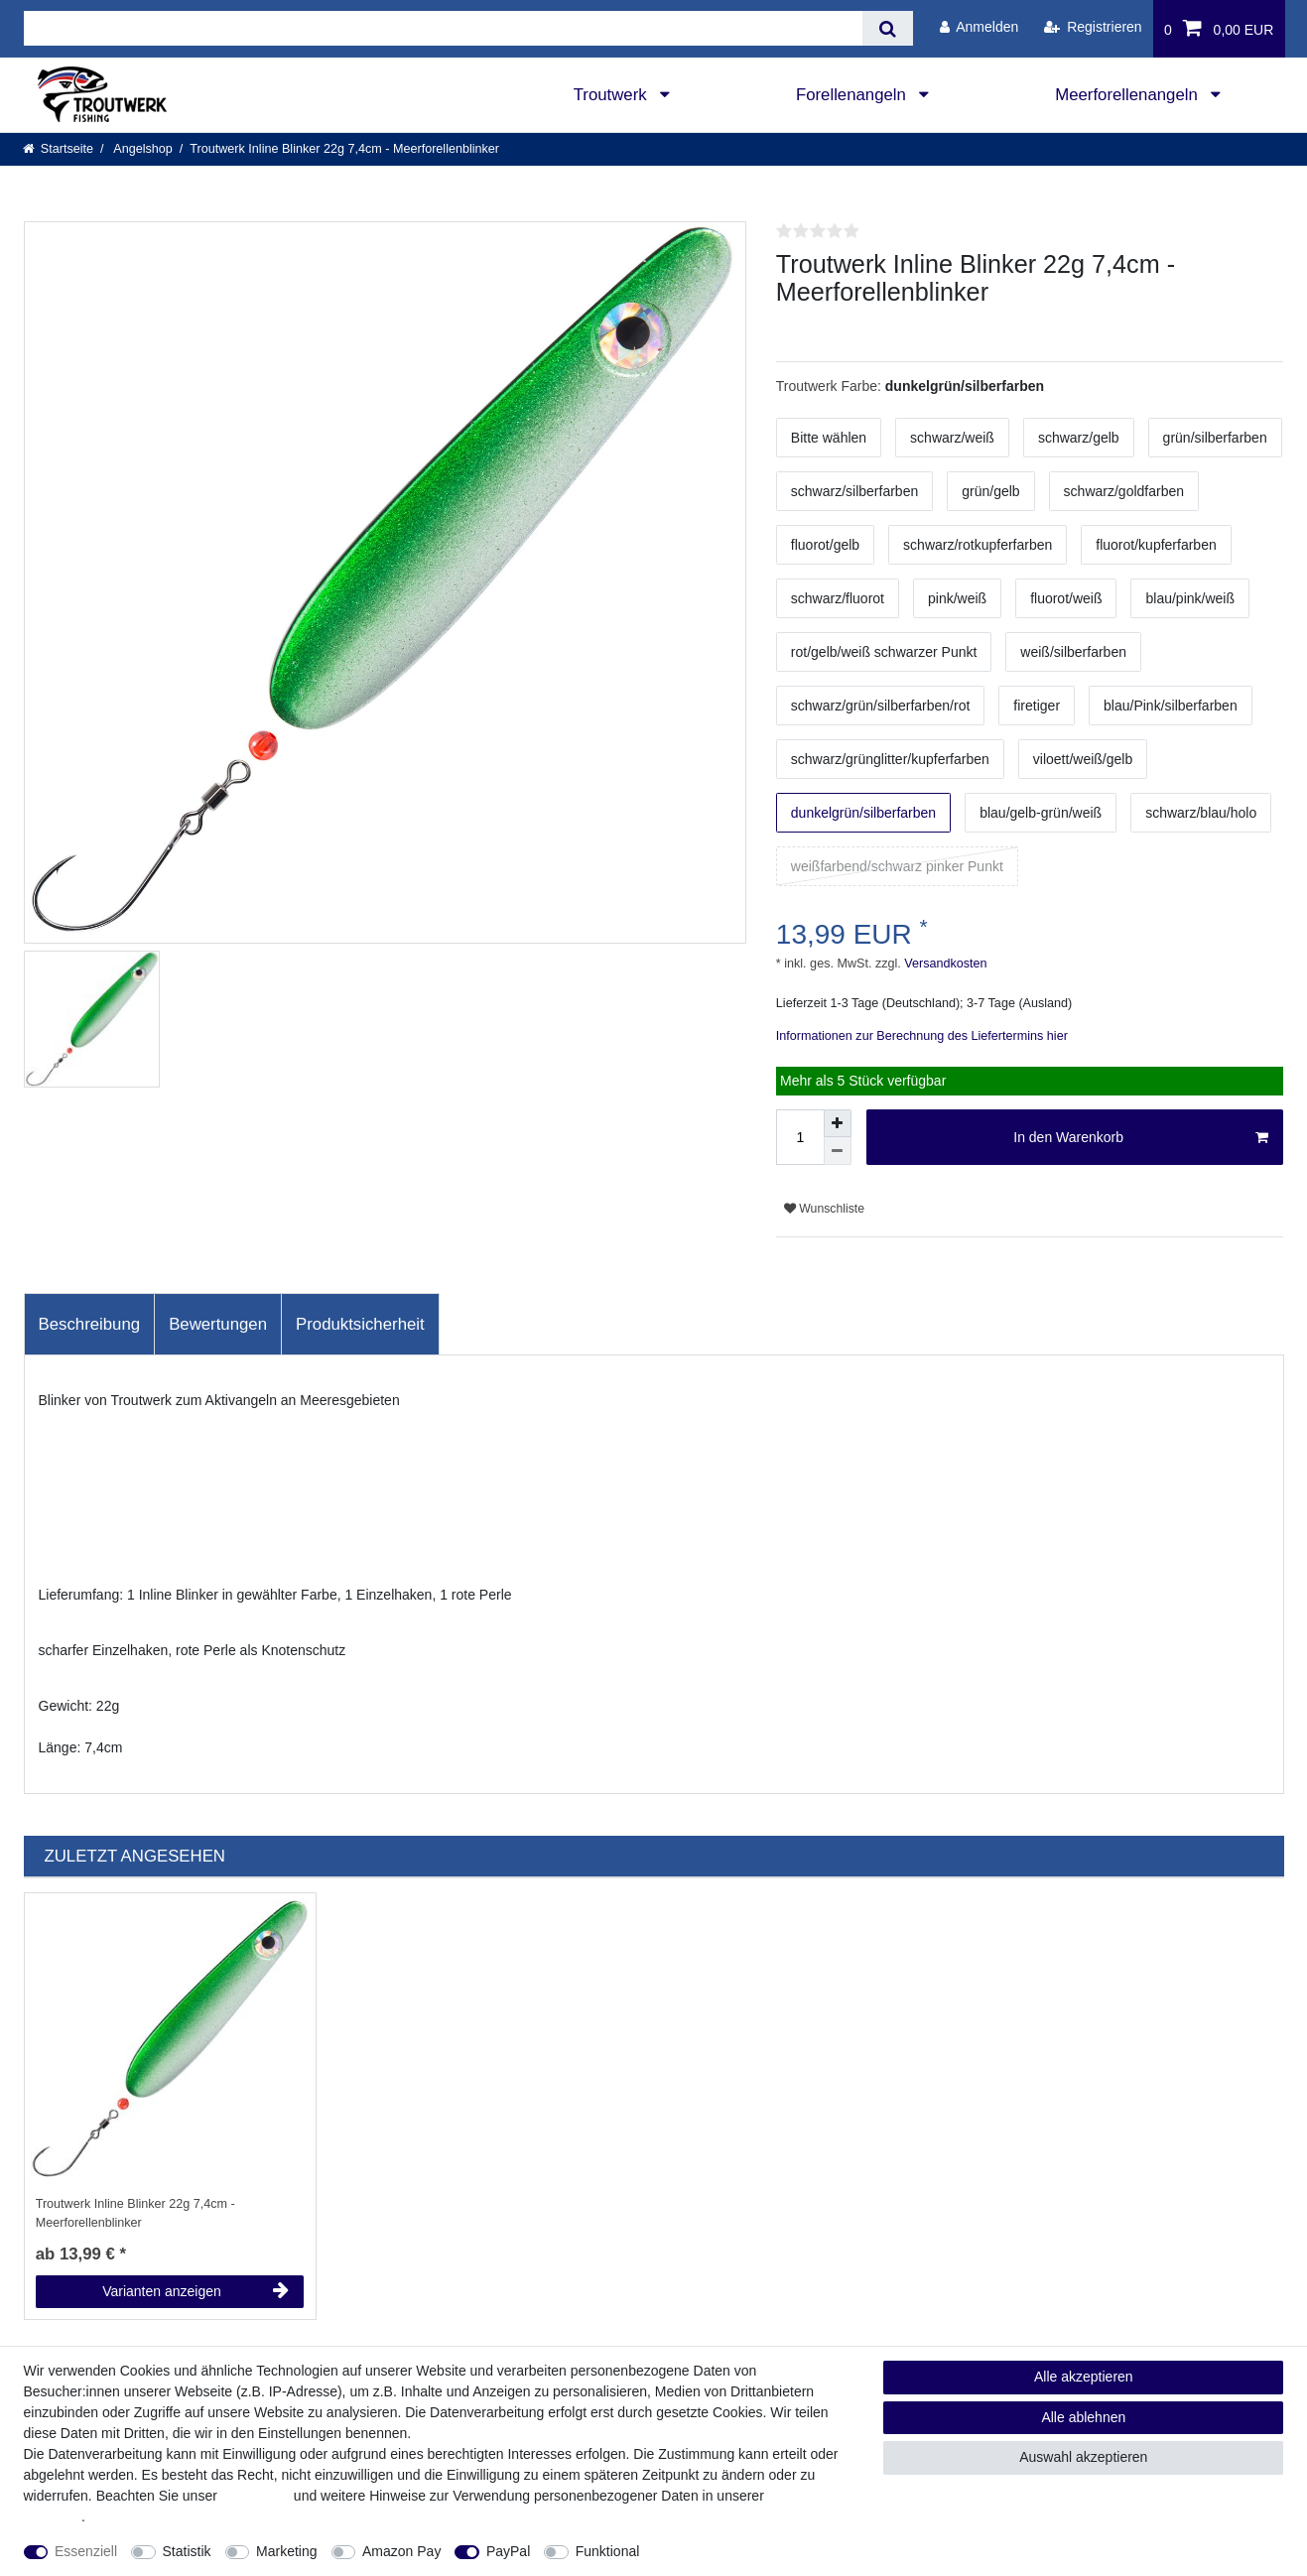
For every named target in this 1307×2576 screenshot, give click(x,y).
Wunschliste (824, 1209)
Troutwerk (613, 94)
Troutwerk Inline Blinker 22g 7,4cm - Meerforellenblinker (135, 2213)
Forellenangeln (853, 94)
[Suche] (887, 28)
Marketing (286, 2551)
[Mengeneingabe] (800, 1137)
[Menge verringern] (837, 1151)
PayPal (508, 2551)
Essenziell (86, 2551)
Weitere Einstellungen (724, 2551)
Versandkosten (944, 963)
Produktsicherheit (360, 1324)
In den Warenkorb (1140, 1138)
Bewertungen (218, 1324)
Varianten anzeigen (195, 2291)
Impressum (255, 2496)
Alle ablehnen (1083, 2417)
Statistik (187, 2551)
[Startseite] (58, 149)
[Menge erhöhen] (837, 1123)
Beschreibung (90, 1324)
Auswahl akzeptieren (1083, 2457)
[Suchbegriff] (443, 28)
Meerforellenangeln (1128, 94)
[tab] (90, 1324)
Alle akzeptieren (1083, 2376)
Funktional (608, 2551)
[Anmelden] (978, 27)
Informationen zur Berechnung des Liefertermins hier (922, 1036)
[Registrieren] (1093, 27)
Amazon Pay (401, 2551)
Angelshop (142, 149)
